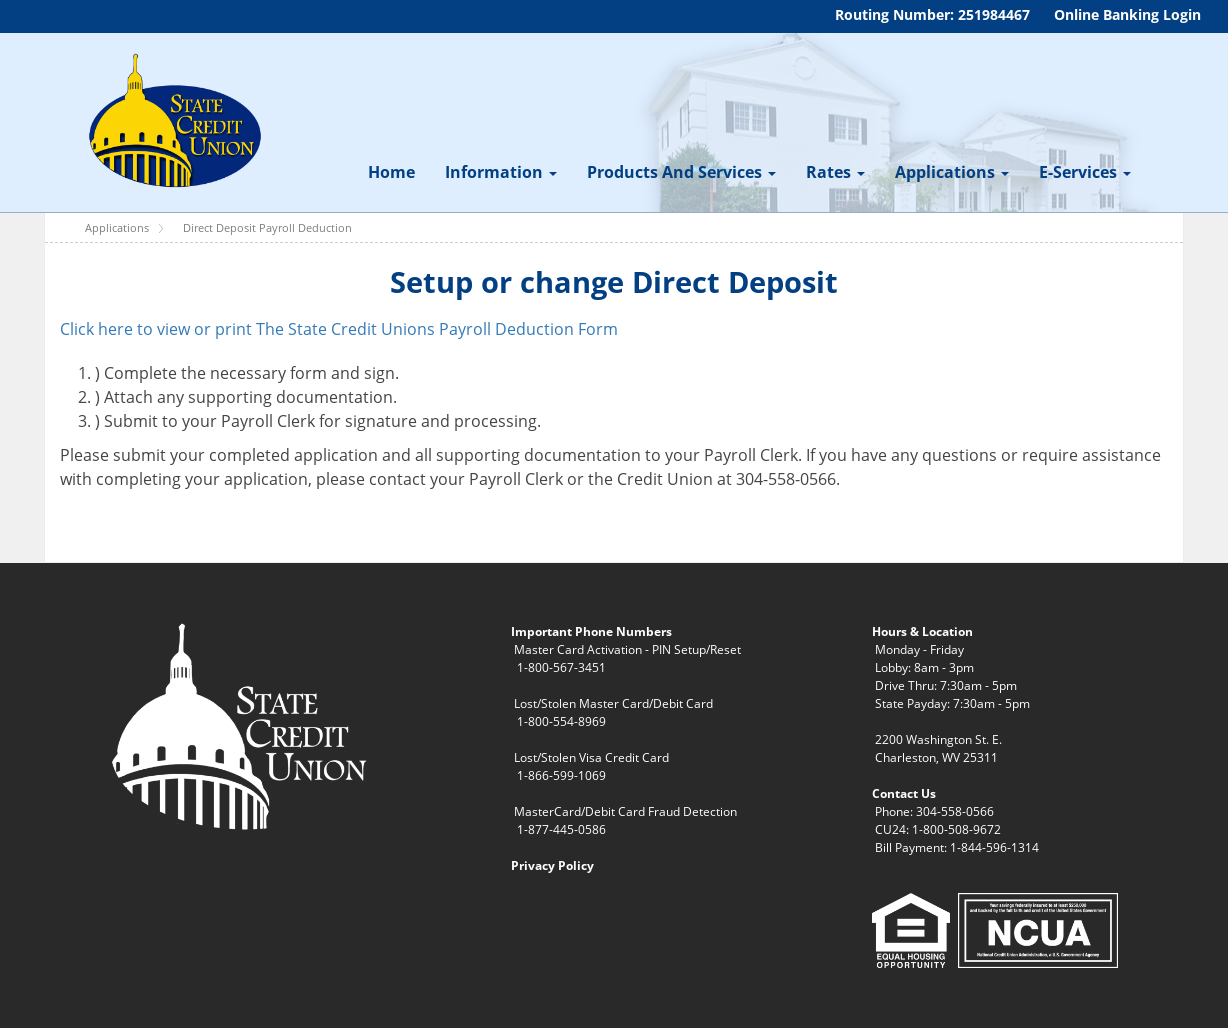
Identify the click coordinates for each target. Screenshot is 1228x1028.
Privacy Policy (552, 865)
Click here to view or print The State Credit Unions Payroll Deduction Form (339, 329)
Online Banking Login (1127, 14)
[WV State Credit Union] (172, 121)
